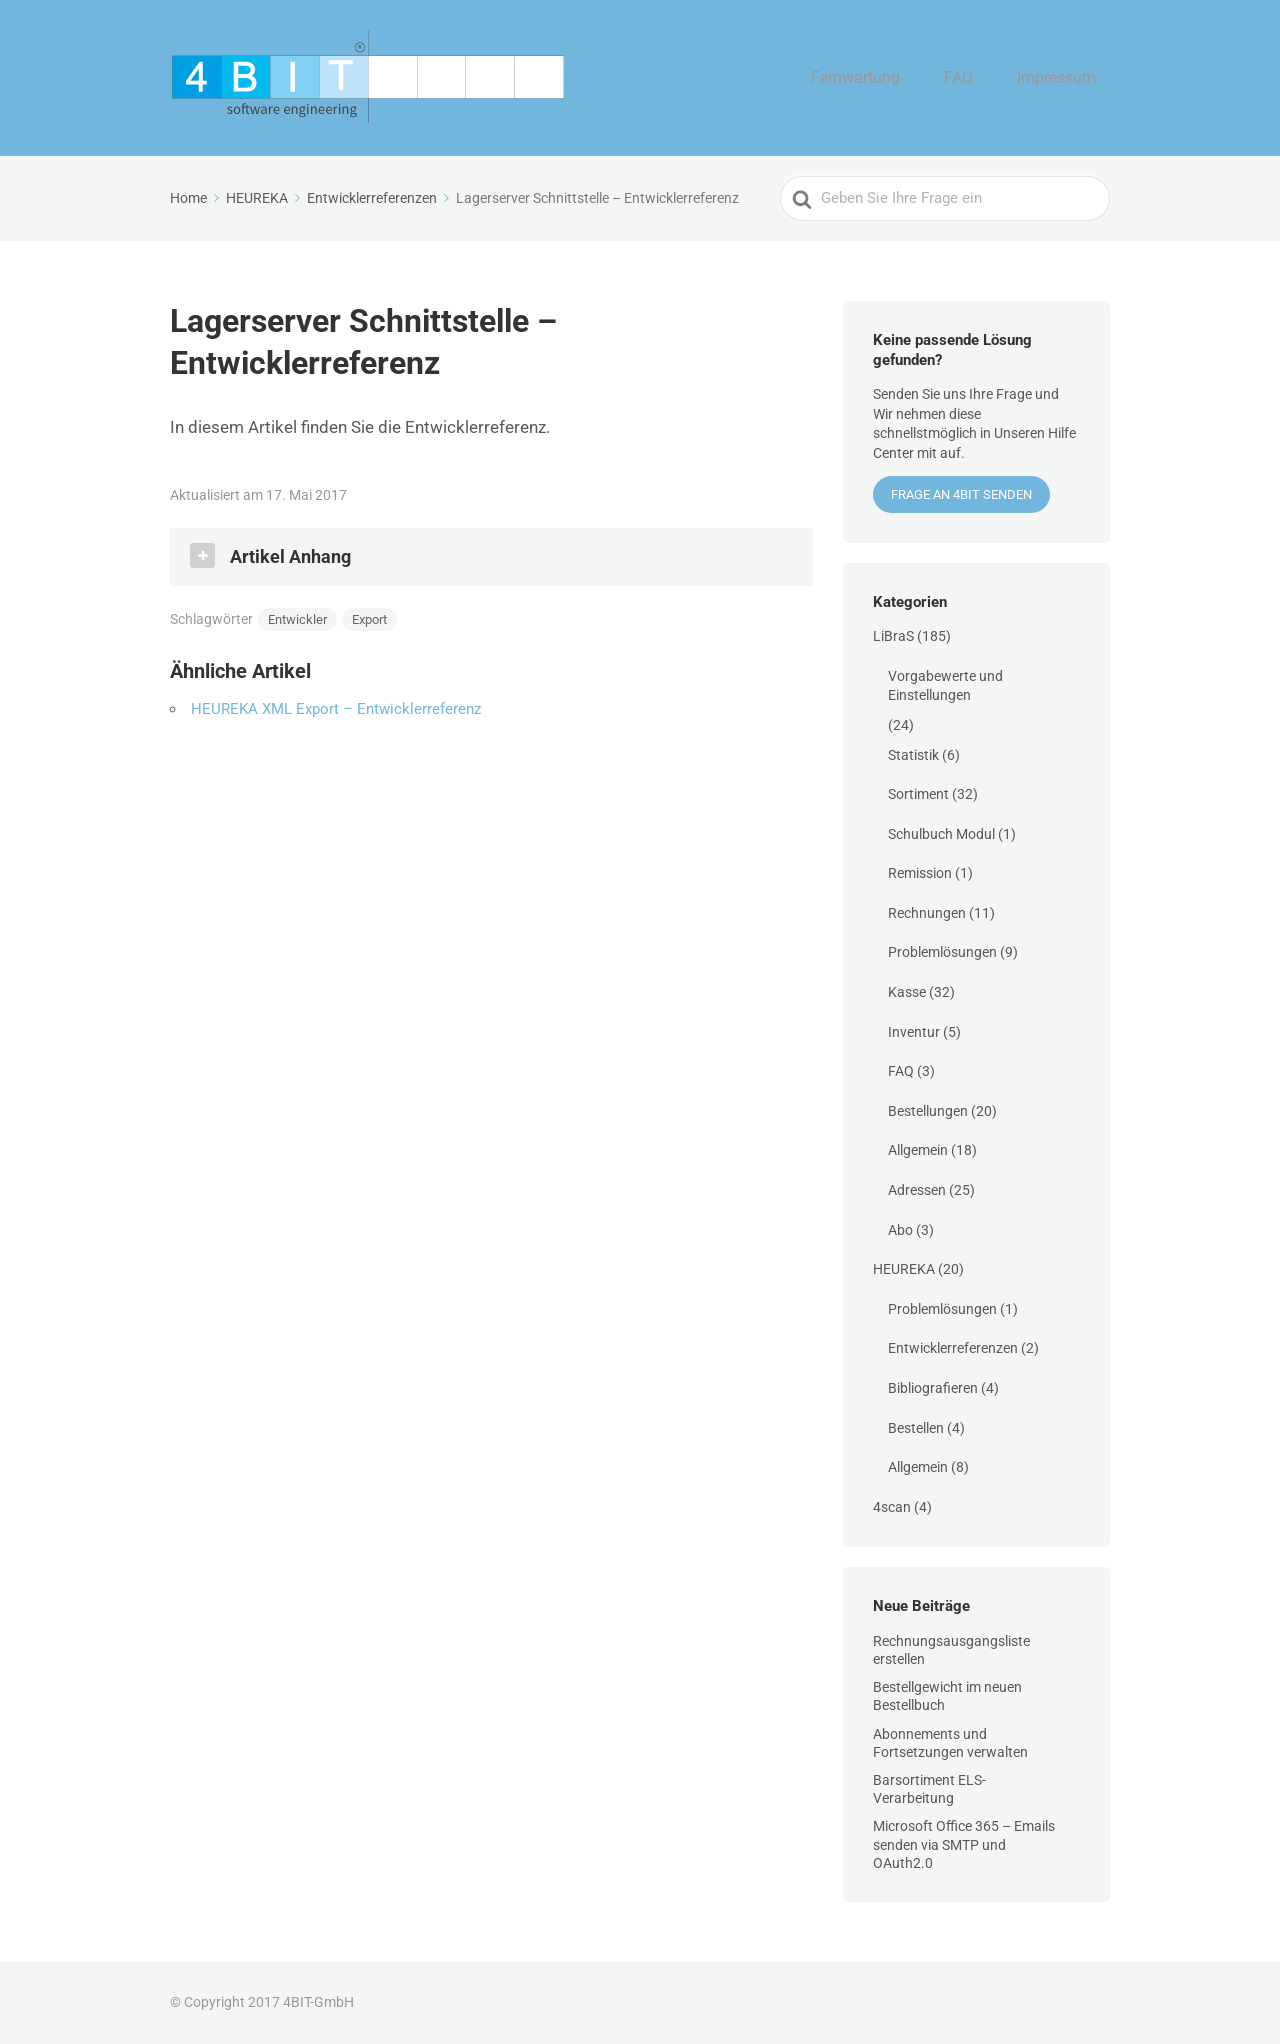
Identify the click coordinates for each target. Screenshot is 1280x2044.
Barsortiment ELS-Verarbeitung (929, 1789)
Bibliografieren (933, 1388)
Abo (900, 1230)
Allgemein (918, 1150)
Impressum (1064, 78)
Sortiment (918, 794)
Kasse (907, 992)
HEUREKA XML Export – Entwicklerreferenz (336, 709)
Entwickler (297, 619)
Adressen (917, 1190)
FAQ (981, 78)
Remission (920, 873)
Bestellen (916, 1428)
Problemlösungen (942, 952)
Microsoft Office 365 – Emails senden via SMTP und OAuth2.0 (964, 1844)
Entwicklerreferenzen (953, 1348)
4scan (892, 1507)
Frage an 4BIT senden (961, 494)
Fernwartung (895, 78)
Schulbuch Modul (941, 834)
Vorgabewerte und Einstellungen (945, 686)
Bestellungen (928, 1111)
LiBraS (893, 636)
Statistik (913, 755)
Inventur (914, 1032)
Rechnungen (927, 913)
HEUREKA (904, 1269)
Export (369, 619)
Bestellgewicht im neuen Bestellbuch (947, 1696)
